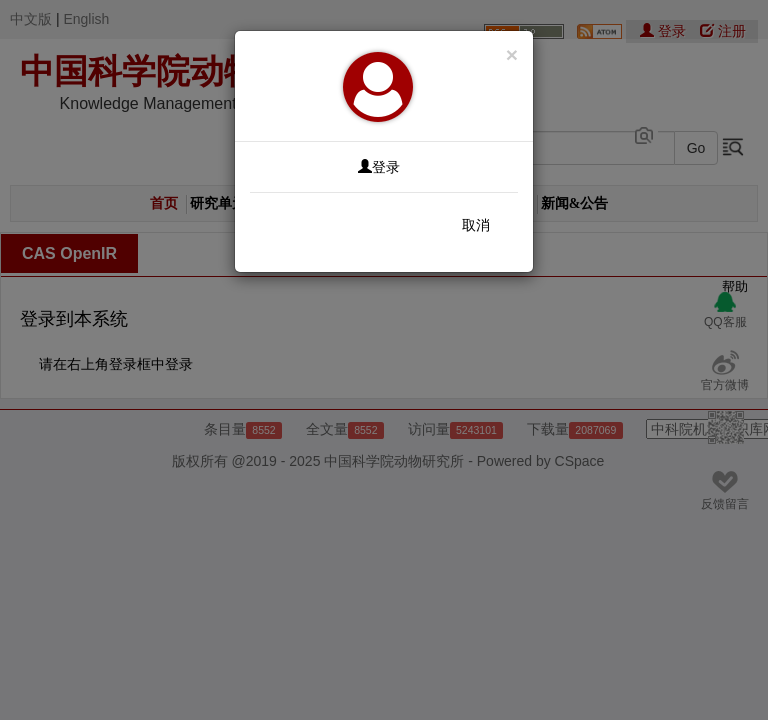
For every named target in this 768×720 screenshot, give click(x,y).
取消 (476, 225)
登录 (379, 167)
